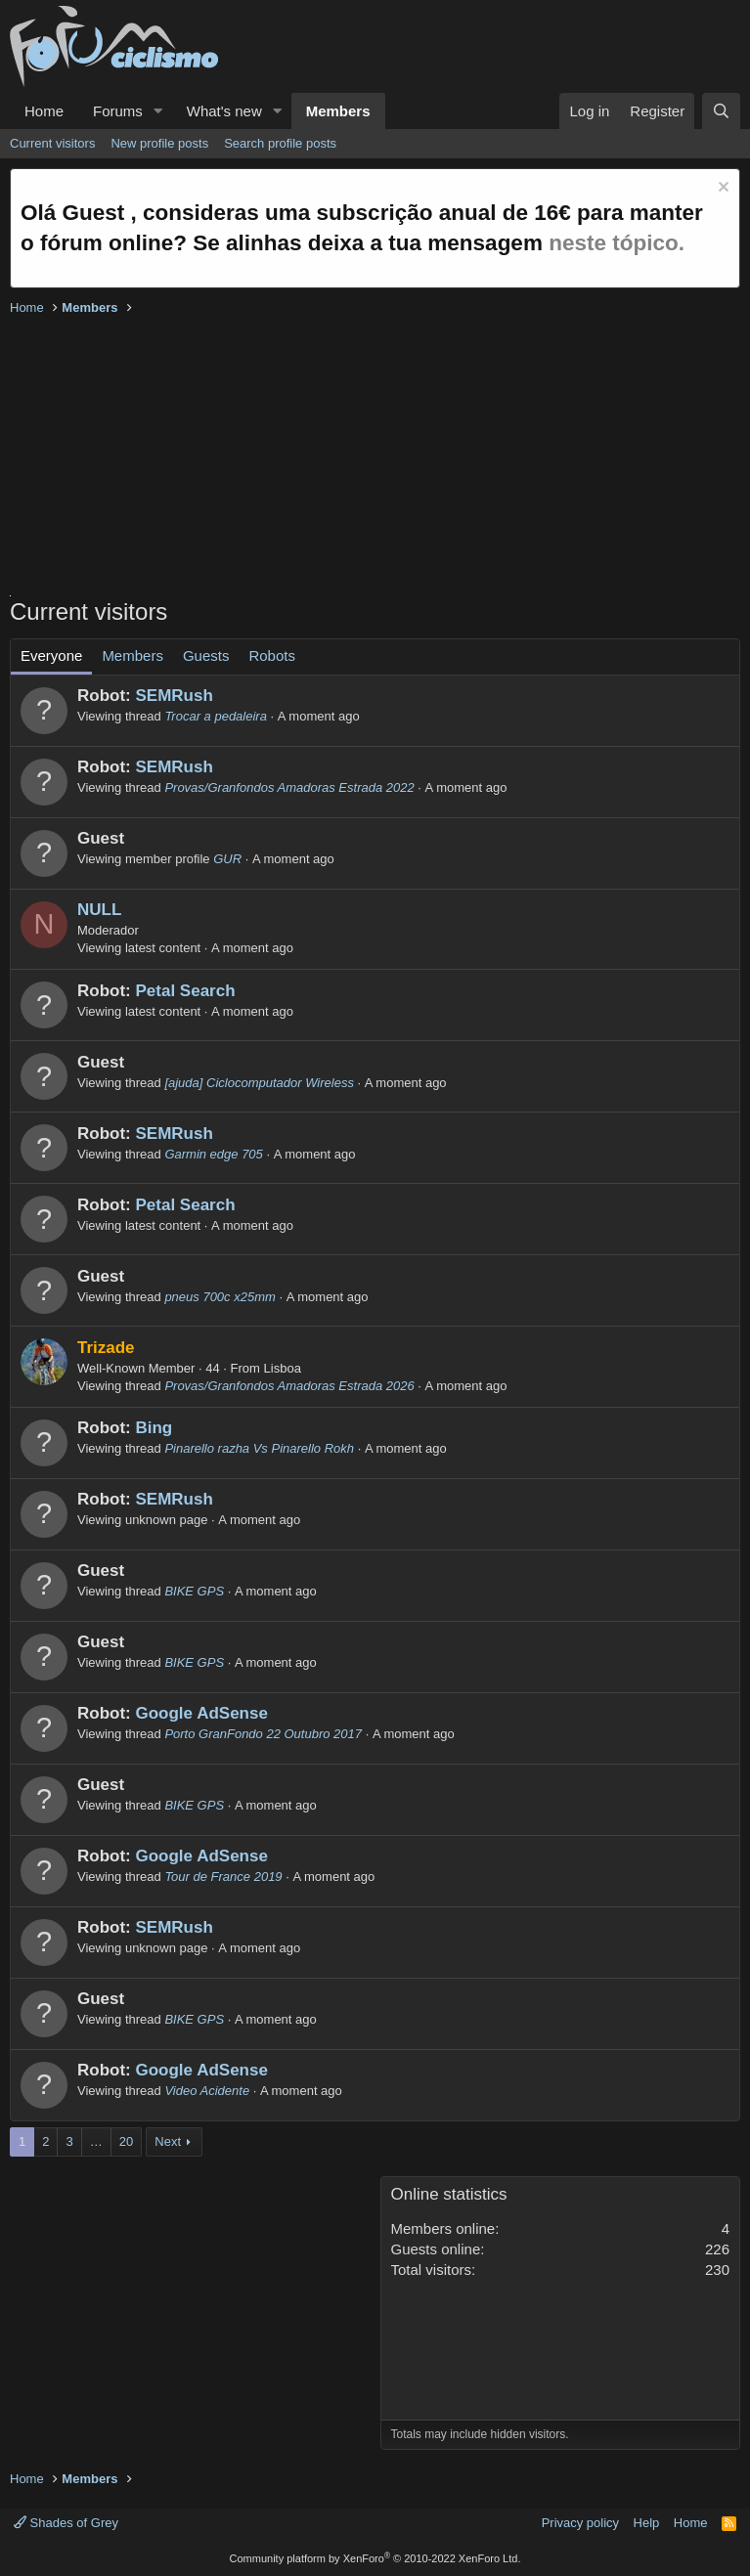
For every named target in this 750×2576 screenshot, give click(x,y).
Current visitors (52, 143)
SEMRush (173, 695)
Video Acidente (206, 2090)
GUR (227, 858)
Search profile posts (280, 143)
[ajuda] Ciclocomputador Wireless (259, 1082)
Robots (271, 655)
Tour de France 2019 (223, 1876)
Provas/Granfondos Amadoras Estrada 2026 (289, 1385)
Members (338, 111)
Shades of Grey (66, 2522)
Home (44, 111)
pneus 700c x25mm (219, 1296)
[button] (158, 111)
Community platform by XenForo (375, 2558)
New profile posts (159, 143)
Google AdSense (201, 1713)
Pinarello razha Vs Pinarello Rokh (259, 1448)
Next (167, 2141)
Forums (118, 111)
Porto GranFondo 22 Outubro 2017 (263, 1733)
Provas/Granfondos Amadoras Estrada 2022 (289, 787)
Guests (206, 655)
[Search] (721, 111)
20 (126, 2141)
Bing (153, 1428)
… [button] (96, 2141)
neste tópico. (616, 243)
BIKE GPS (194, 1591)
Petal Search (185, 991)
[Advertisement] (375, 458)
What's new (224, 111)
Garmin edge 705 (213, 1154)
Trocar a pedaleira (215, 716)
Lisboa (282, 1368)
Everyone (51, 655)
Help (647, 2522)
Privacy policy (580, 2522)
